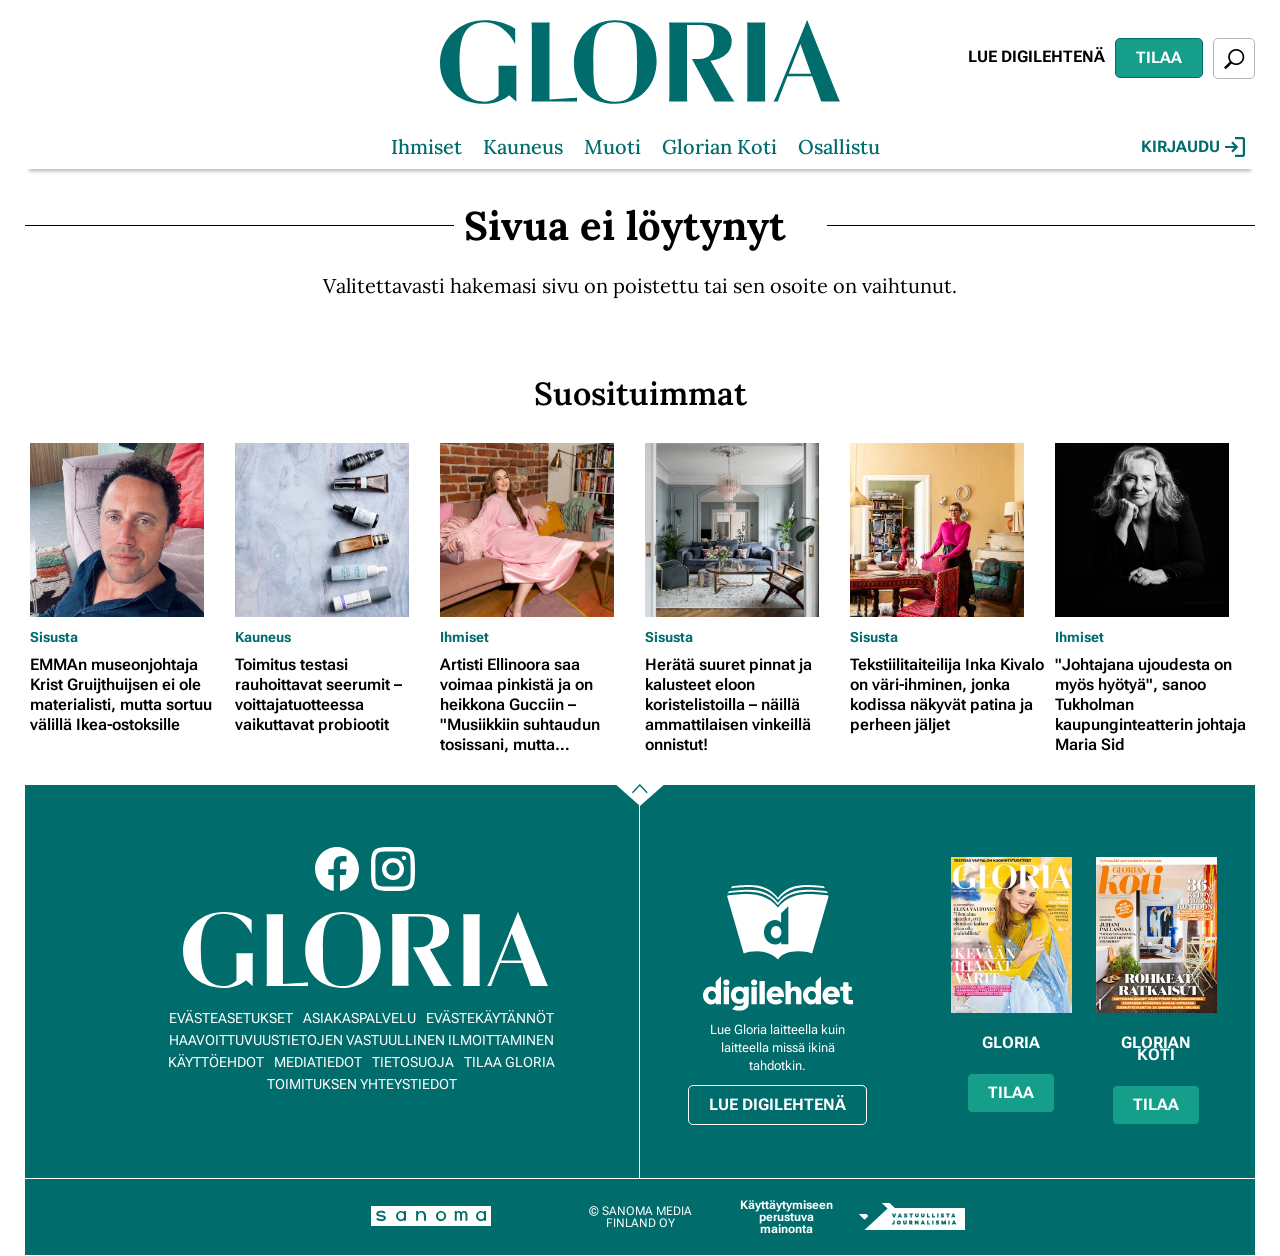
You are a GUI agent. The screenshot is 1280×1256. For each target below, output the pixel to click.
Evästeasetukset (231, 1018)
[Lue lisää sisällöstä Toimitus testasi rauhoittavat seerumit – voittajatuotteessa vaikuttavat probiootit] (332, 530)
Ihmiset (426, 146)
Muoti (612, 146)
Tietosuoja (413, 1062)
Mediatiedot (318, 1062)
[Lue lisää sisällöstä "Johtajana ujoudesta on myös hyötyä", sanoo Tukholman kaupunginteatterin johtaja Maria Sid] (1152, 530)
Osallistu (839, 146)
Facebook (337, 869)
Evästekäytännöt (490, 1018)
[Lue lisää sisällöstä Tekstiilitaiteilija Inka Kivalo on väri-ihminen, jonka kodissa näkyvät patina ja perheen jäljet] (947, 530)
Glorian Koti (719, 146)
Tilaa (1159, 57)
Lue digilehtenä (1036, 56)
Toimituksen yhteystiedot (362, 1084)
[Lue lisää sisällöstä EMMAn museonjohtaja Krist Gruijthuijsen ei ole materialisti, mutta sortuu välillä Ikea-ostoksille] (127, 530)
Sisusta (54, 637)
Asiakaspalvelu (359, 1018)
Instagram (393, 869)
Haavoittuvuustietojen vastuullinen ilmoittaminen (361, 1040)
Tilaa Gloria (509, 1062)
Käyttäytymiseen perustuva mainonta (786, 1217)
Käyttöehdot (216, 1062)
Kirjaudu (1193, 147)
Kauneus (523, 146)
